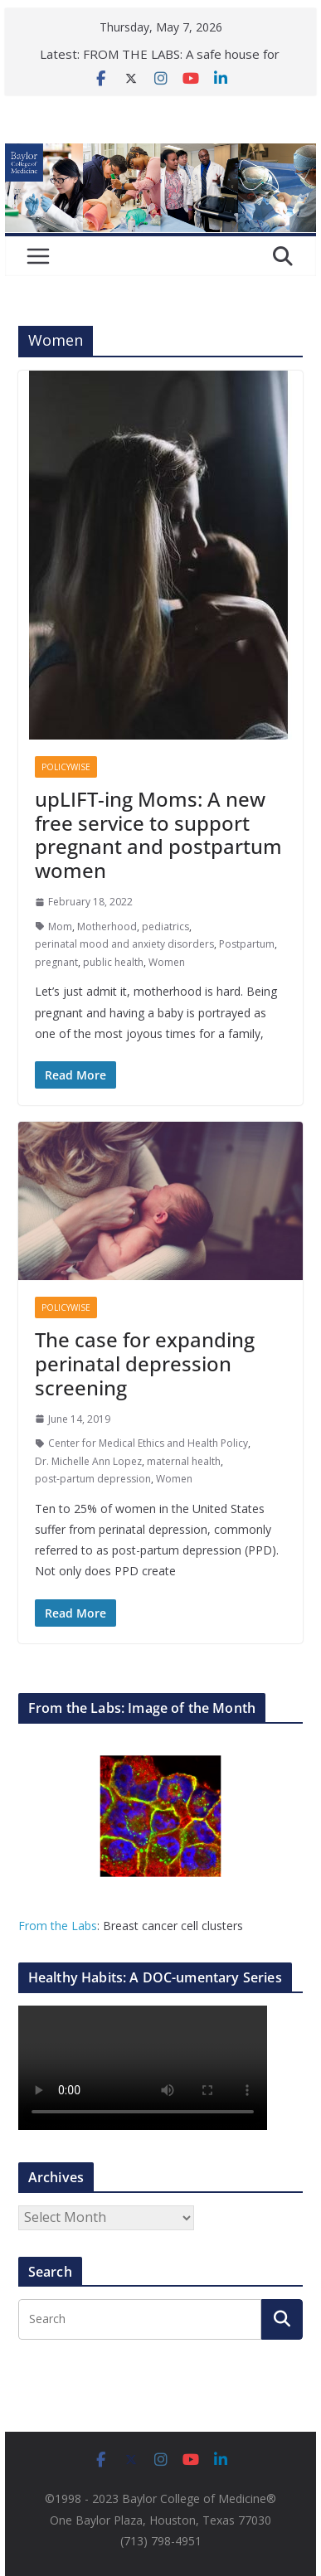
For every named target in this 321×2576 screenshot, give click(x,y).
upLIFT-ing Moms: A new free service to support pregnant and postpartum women (158, 834)
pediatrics (165, 926)
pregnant (56, 962)
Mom (60, 926)
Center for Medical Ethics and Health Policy (148, 1443)
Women (166, 962)
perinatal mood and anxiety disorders (124, 944)
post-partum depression (93, 1479)
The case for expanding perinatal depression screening (145, 1363)
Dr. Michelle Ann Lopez (88, 1461)
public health (113, 962)
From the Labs (57, 1925)
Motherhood (107, 926)
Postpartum (247, 944)
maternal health (184, 1461)
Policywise (65, 767)
